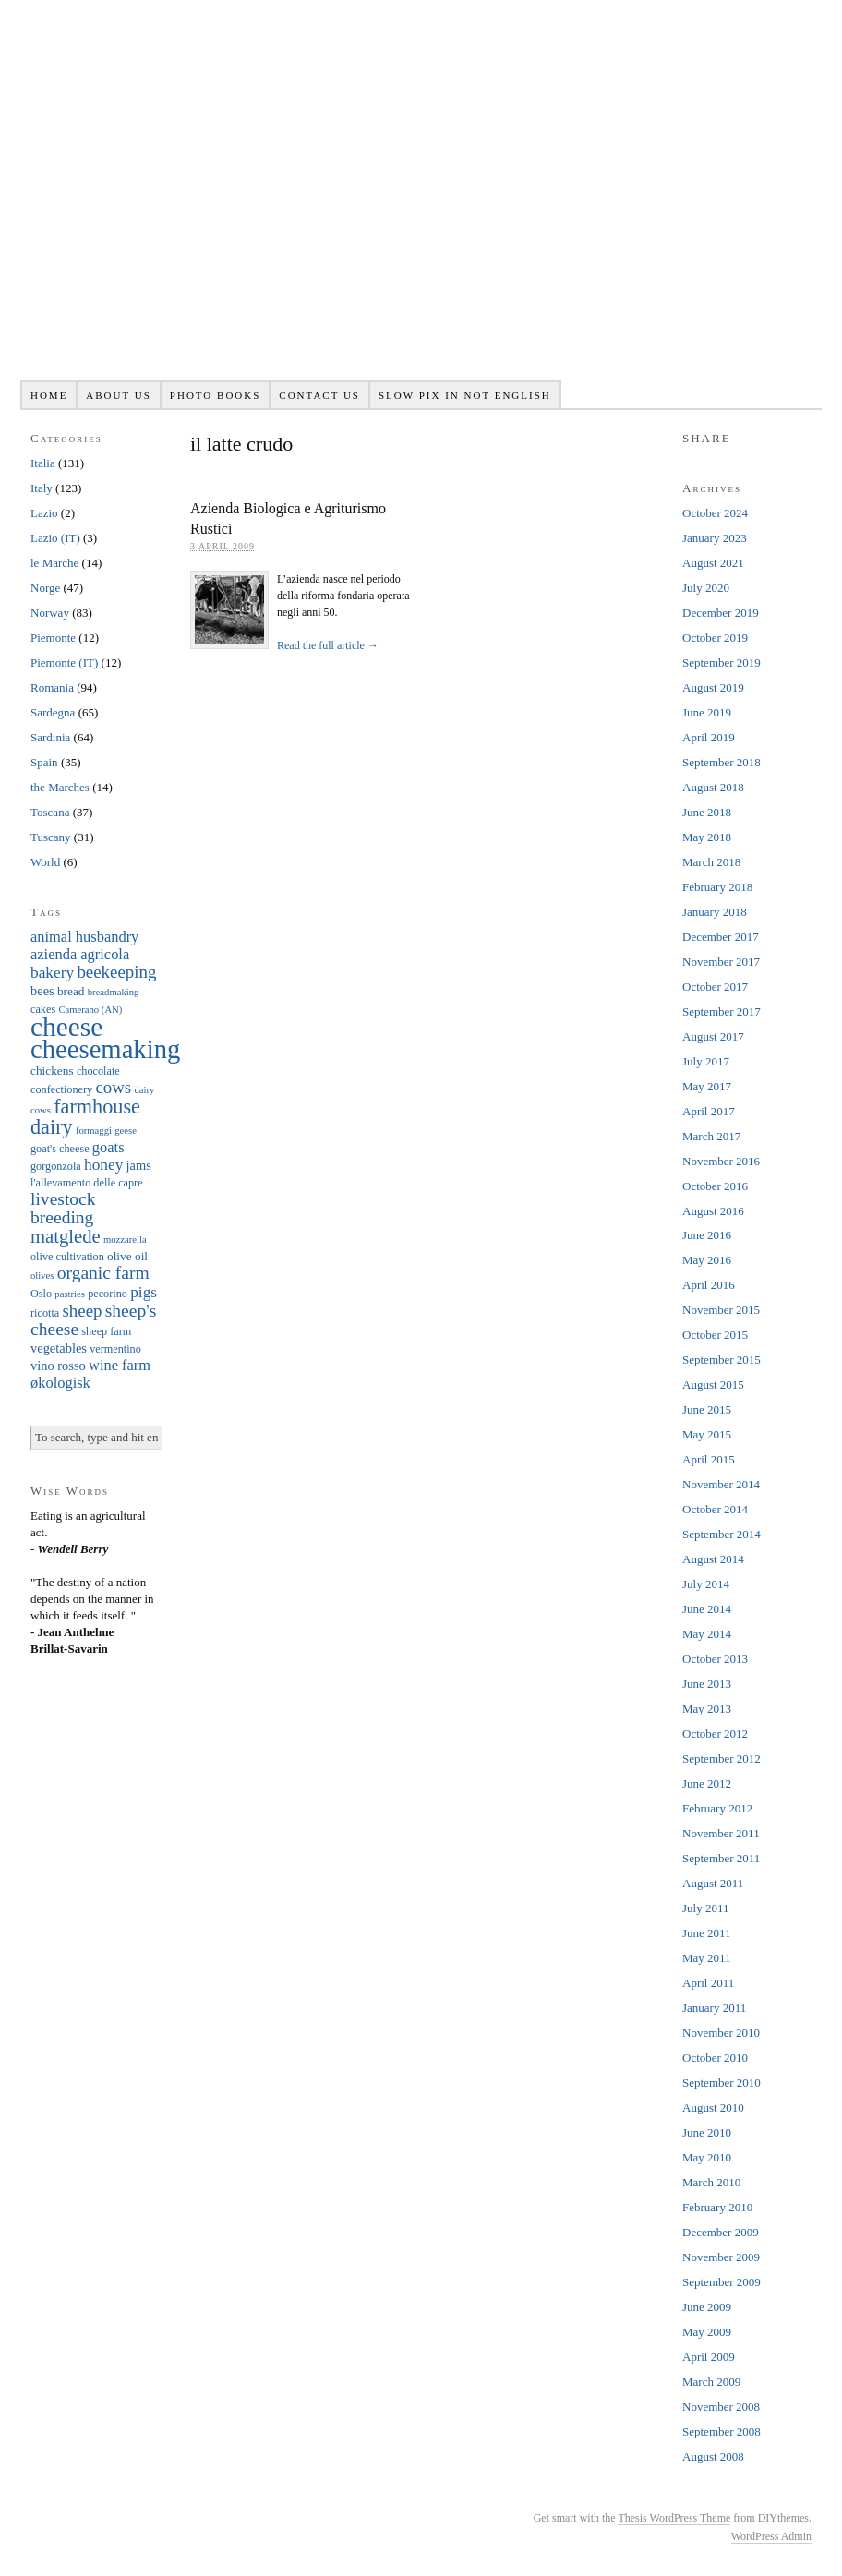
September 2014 (721, 1534)
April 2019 (708, 737)
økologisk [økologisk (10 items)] (60, 1382)
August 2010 (713, 2107)
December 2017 (720, 937)
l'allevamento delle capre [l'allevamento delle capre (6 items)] (86, 1182)
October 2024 (715, 513)
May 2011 (706, 1958)
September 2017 (721, 1011)
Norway (49, 613)
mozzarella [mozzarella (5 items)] (125, 1239)
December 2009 (720, 2232)
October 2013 (715, 1659)
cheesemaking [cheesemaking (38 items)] (105, 1049)
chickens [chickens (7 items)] (52, 1070)
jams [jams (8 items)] (138, 1165)
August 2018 (713, 787)
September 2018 (721, 762)
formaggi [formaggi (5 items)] (94, 1130)
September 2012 (721, 1758)
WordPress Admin (771, 2536)
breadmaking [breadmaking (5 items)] (113, 992)
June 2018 (706, 812)
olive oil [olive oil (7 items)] (127, 1256)
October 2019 (715, 637)
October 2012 (715, 1733)
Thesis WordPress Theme (674, 2517)
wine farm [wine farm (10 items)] (119, 1365)
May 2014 (706, 1634)
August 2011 (712, 1883)
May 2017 (706, 1086)
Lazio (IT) (55, 538)
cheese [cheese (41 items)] (66, 1026)
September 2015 (721, 1359)
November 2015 (721, 1310)
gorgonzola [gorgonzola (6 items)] (55, 1166)
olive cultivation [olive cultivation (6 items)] (67, 1256)
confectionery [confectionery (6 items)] (61, 1089)
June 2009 (706, 2307)
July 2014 (705, 1584)
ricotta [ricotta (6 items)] (44, 1312)
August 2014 (713, 1559)
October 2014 (715, 1509)
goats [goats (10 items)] (108, 1147)
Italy (41, 488)
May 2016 (706, 1260)
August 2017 (713, 1036)
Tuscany (50, 837)
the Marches (60, 787)
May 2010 (706, 2157)
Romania (52, 687)
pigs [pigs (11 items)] (143, 1292)
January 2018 (714, 912)
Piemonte (53, 637)
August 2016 (713, 1211)
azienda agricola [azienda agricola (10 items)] (79, 954)
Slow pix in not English (465, 395)
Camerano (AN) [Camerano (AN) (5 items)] (90, 1010)
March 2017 (711, 1136)
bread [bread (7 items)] (71, 991)
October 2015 (715, 1335)
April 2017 (708, 1111)
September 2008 (721, 2431)
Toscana (49, 812)
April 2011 (708, 1983)
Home (48, 395)
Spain (44, 762)
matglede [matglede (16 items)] (65, 1236)
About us (118, 395)
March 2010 (711, 2182)
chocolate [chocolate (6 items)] (98, 1071)
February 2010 (717, 2207)
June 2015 (706, 1409)
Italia (42, 463)
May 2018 (706, 837)
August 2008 (713, 2456)
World (45, 862)
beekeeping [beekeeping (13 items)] (116, 971)
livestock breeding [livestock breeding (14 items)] (63, 1208)
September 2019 (721, 662)
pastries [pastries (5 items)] (69, 1294)
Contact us (319, 395)
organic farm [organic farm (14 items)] (103, 1272)
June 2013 (706, 1684)
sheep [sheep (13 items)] (82, 1310)
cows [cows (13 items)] (113, 1087)
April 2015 (708, 1459)
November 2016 (721, 1161)
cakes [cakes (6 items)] (42, 1009)
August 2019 (713, 687)
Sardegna (52, 712)
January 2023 (714, 538)
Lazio (44, 513)
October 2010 (715, 2057)
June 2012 (706, 1783)
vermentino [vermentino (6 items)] (115, 1348)
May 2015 (706, 1434)
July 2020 (705, 588)
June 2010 (706, 2132)
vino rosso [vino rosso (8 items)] (58, 1365)
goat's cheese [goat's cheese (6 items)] (60, 1148)
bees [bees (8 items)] (42, 990)
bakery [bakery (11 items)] (52, 972)
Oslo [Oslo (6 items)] (41, 1293)
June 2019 (706, 712)
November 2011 (721, 1833)
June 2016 (706, 1235)
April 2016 (708, 1285)
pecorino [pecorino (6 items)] (107, 1293)
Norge (45, 588)
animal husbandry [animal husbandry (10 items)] (84, 936)
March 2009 (711, 2382)
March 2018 (711, 862)
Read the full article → (328, 645)
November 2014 (721, 1484)
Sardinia (50, 737)
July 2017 (705, 1061)
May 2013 (706, 1708)
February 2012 (717, 1808)
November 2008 (721, 2406)
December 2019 (720, 613)
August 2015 (713, 1384)
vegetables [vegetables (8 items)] (58, 1348)
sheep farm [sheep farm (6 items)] (106, 1331)
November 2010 (721, 2033)
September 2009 (721, 2282)
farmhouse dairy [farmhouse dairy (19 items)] (85, 1116)
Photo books (215, 395)
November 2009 (721, 2257)
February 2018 (717, 887)
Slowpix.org (421, 200)
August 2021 (713, 563)
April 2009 (708, 2357)
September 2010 (721, 2082)
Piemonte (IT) (64, 662)
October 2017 (715, 986)
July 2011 (705, 1908)
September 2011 (721, 1858)
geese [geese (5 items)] (125, 1130)
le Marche (54, 563)
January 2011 (714, 2008)
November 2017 (721, 962)
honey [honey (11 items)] (103, 1165)
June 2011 (706, 1933)
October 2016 (715, 1186)
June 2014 (706, 1609)
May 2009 (706, 2332)
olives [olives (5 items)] (42, 1275)
